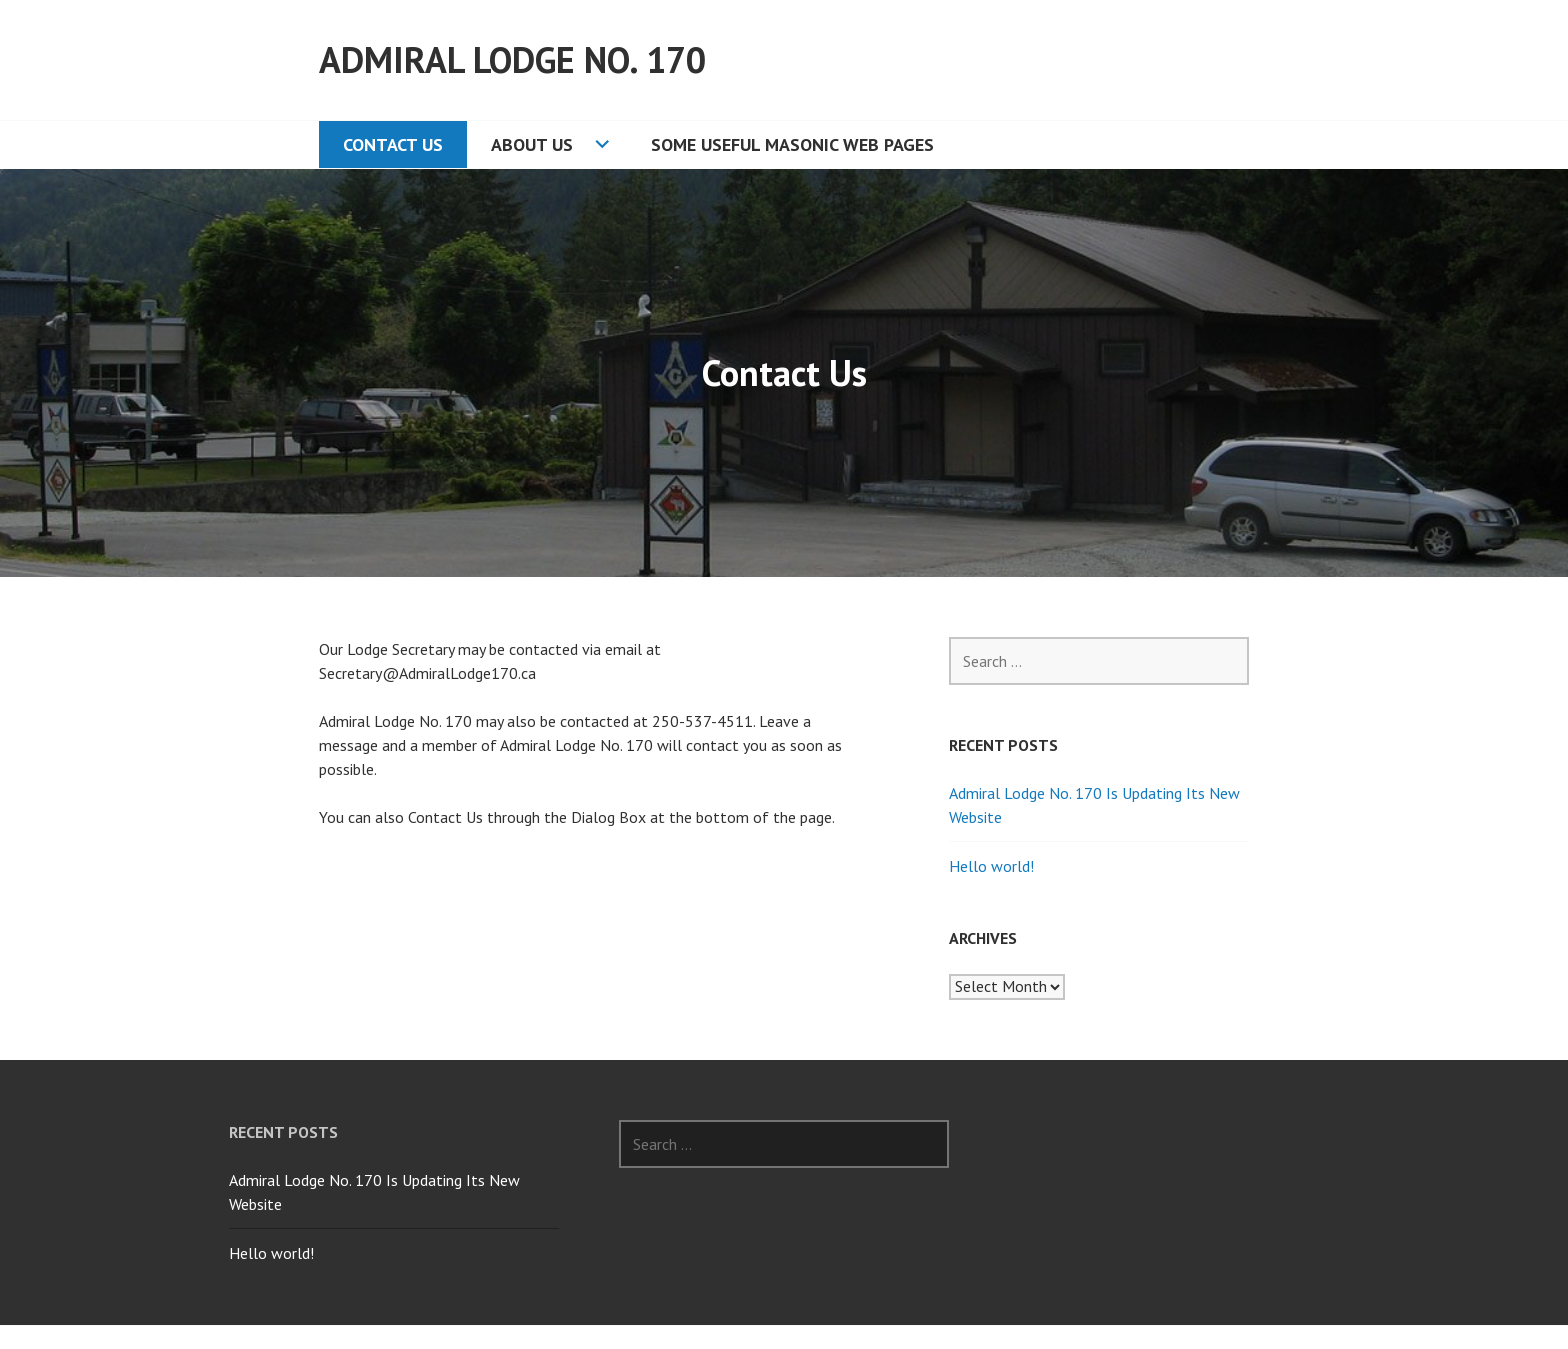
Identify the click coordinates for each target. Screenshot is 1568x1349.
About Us (532, 144)
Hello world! (991, 866)
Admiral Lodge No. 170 (512, 59)
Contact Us (393, 144)
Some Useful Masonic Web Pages (792, 144)
